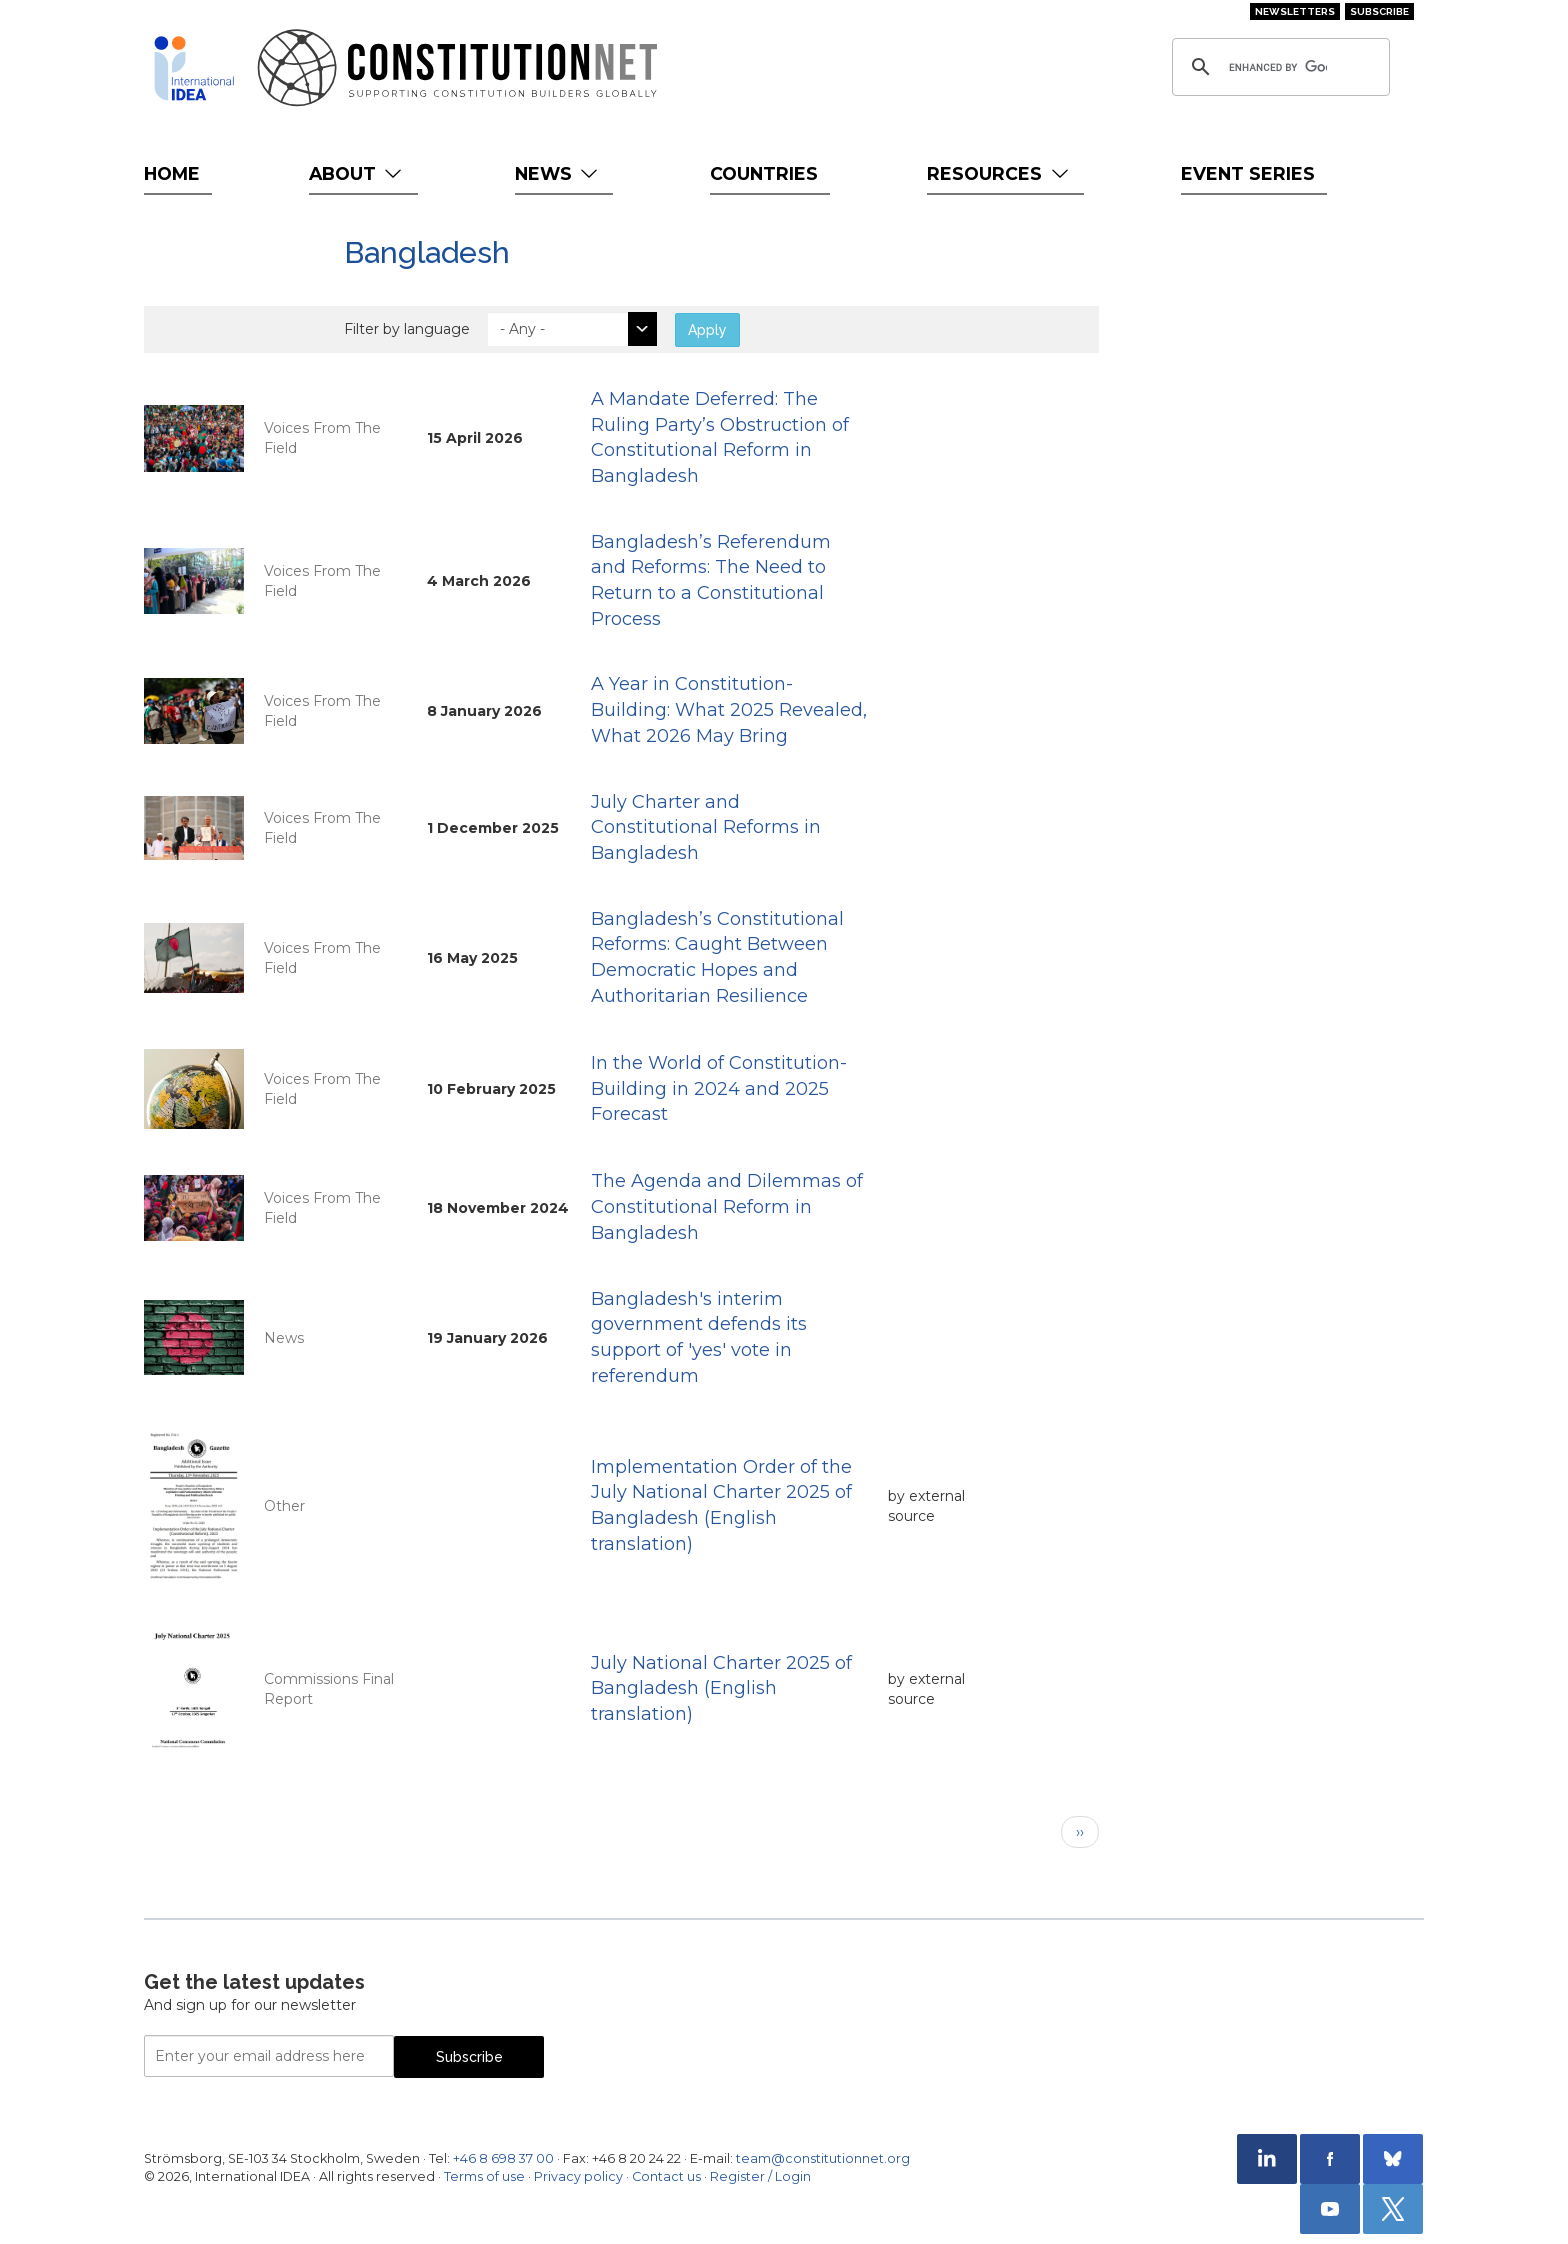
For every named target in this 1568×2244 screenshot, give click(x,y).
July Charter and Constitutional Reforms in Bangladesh (706, 827)
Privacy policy (578, 2176)
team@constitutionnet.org (823, 2158)
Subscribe (1379, 11)
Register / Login (760, 2176)
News (558, 173)
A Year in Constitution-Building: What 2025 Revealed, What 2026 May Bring (729, 709)
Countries (764, 173)
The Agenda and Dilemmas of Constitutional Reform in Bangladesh (727, 1206)
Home (172, 173)
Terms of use (484, 2176)
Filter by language (407, 329)
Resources (999, 173)
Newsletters (1295, 11)
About (357, 173)
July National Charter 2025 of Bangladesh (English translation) (721, 1688)
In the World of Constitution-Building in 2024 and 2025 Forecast (719, 1088)
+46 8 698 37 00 (503, 2158)
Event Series (1248, 173)
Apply (707, 330)
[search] (1278, 67)
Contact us (666, 2176)
